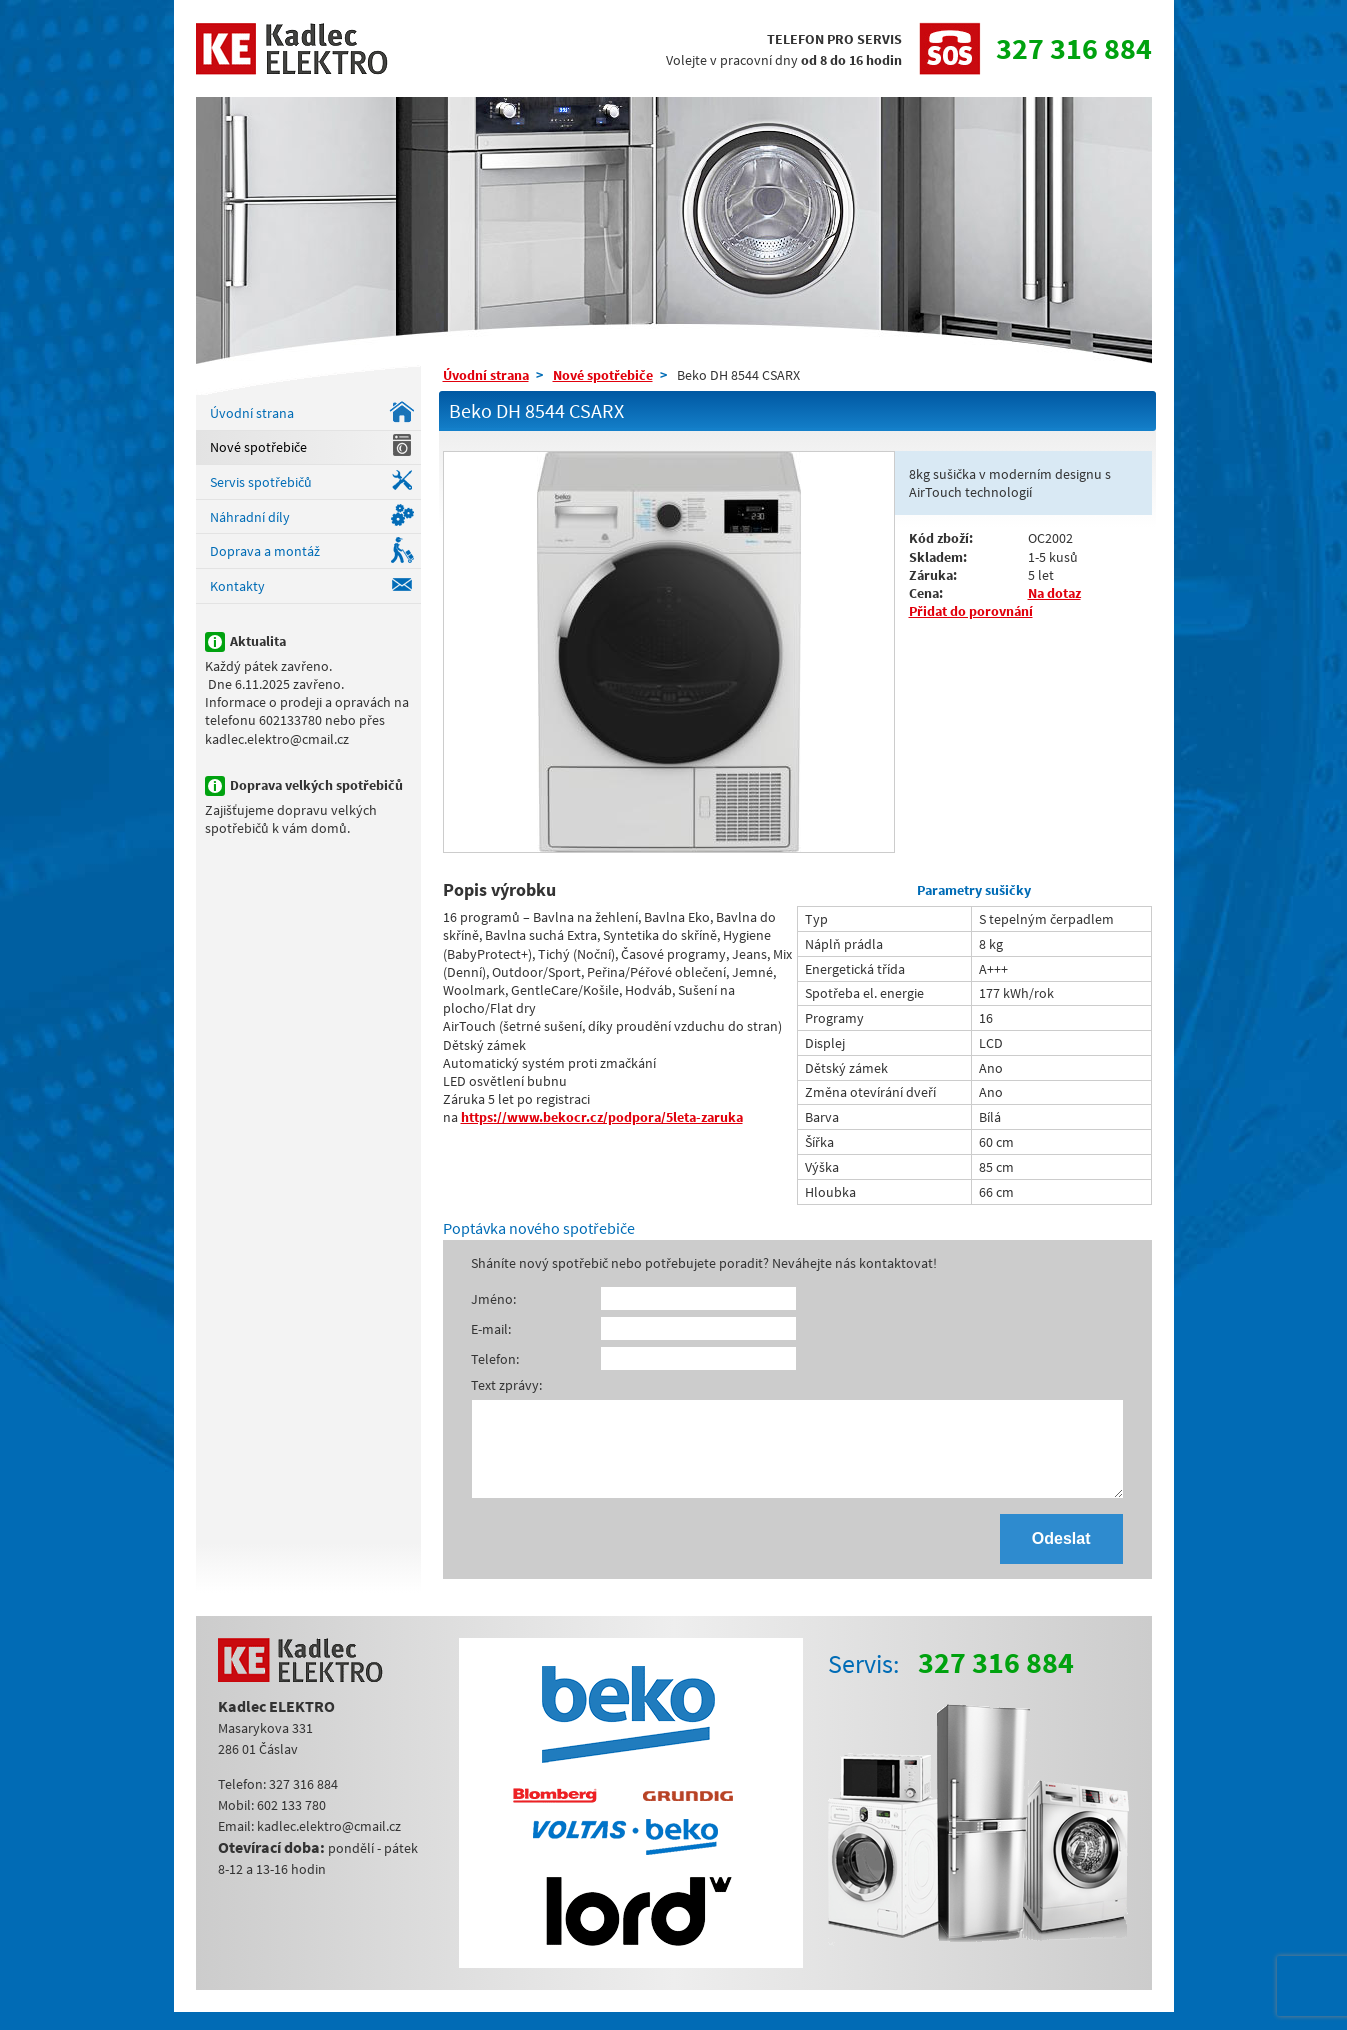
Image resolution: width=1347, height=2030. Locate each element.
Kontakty (237, 586)
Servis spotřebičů (261, 482)
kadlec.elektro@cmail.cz (329, 1844)
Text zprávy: (506, 1385)
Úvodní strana (252, 413)
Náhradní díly (250, 517)
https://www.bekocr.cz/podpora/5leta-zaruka (602, 1117)
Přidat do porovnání (971, 611)
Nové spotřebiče (258, 447)
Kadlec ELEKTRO (292, 48)
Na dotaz (1054, 593)
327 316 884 (1074, 48)
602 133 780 (291, 1823)
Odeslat (1061, 1556)
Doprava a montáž (265, 551)
